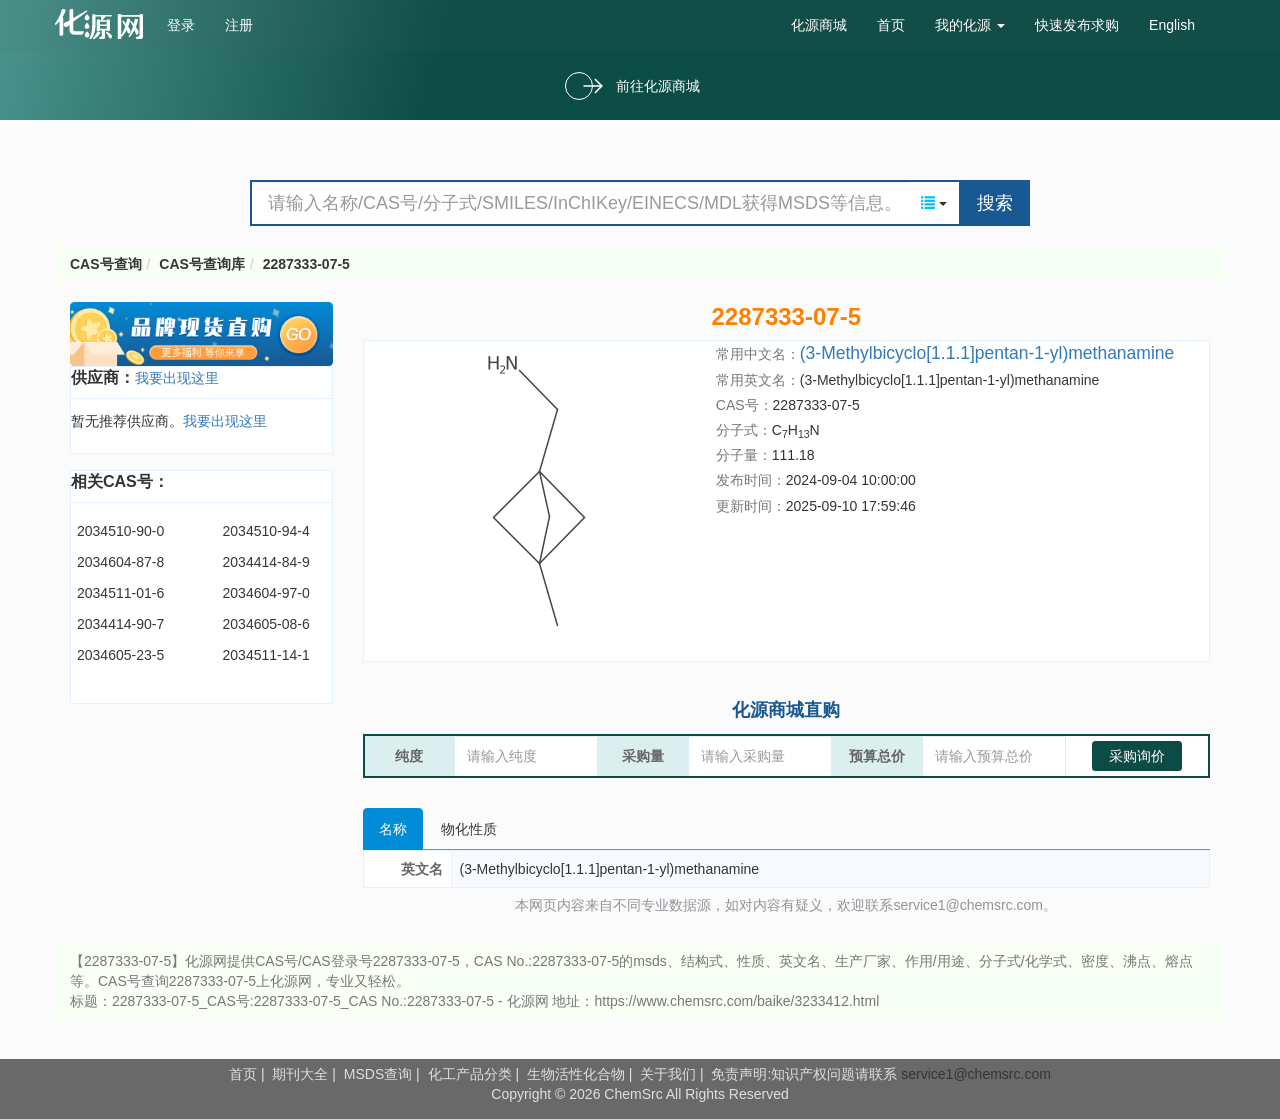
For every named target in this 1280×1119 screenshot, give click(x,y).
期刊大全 (300, 1074)
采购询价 (1137, 756)
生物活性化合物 (576, 1074)
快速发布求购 (1077, 25)
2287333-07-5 (306, 264)
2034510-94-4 (266, 531)
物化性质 (469, 829)
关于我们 (668, 1074)
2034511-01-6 (120, 593)
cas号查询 (103, 24)
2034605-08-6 (266, 624)
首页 (891, 25)
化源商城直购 (786, 710)
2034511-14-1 (266, 655)
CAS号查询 (106, 264)
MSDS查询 (378, 1074)
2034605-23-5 (120, 655)
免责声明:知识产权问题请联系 (806, 1074)
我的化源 (970, 25)
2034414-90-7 (120, 624)
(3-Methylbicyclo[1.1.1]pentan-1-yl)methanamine (987, 353)
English (1172, 25)
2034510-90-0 (120, 531)
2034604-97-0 (266, 593)
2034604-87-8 (120, 562)
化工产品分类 (470, 1074)
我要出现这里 (177, 378)
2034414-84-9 (266, 562)
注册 (239, 25)
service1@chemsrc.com (976, 1074)
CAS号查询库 (202, 264)
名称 (393, 829)
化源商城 (819, 25)
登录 (181, 25)
